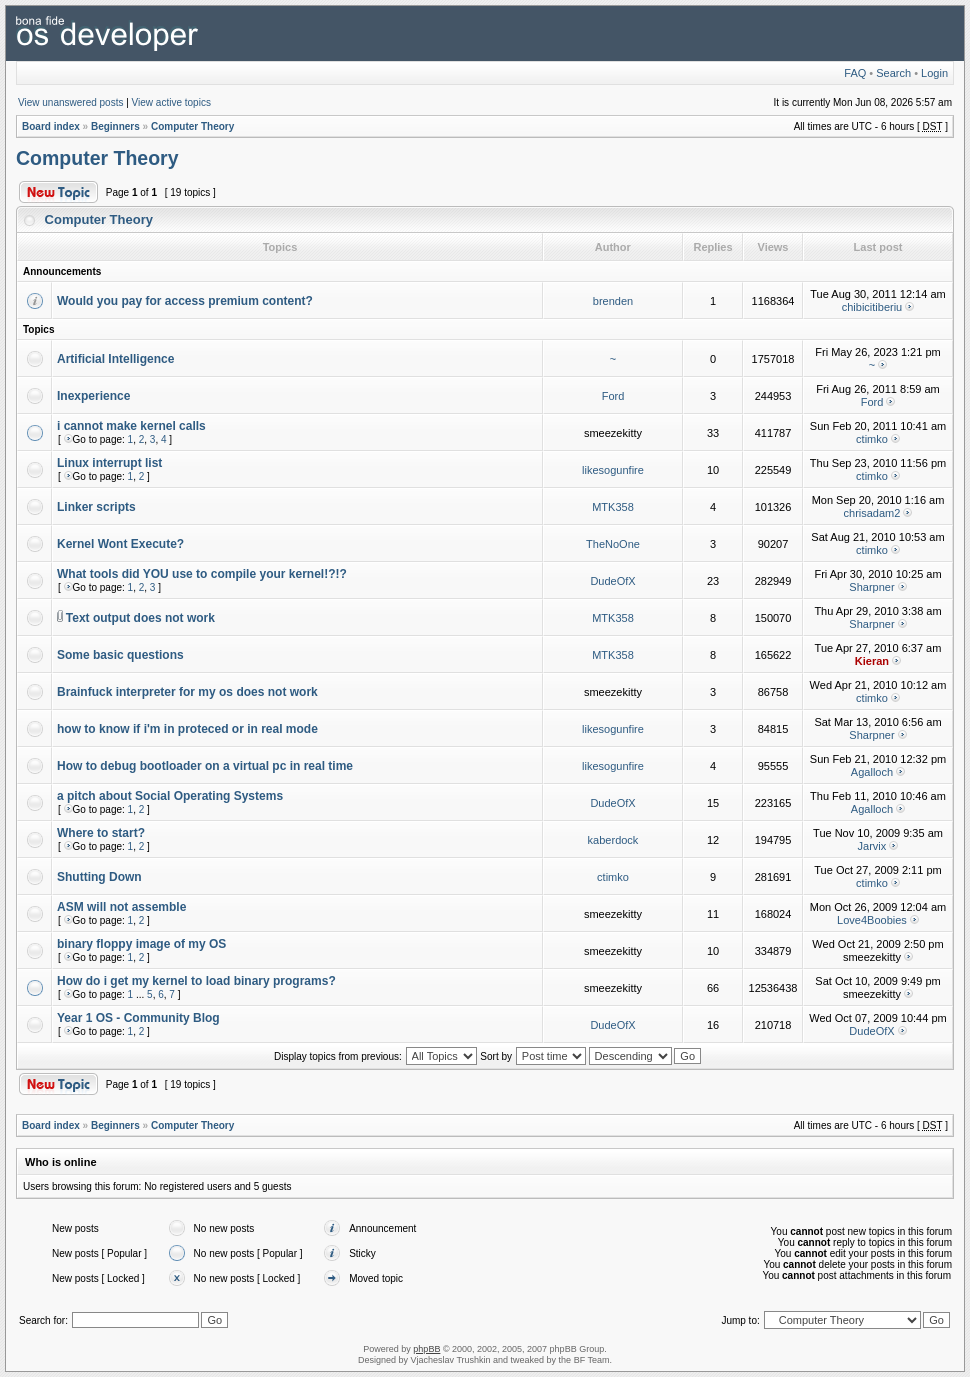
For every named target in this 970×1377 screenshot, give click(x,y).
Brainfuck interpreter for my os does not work (187, 692)
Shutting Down (99, 877)
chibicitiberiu (872, 307)
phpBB (426, 1349)
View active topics (171, 102)
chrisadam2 (872, 513)
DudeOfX (612, 581)
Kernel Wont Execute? (120, 544)
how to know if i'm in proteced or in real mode (187, 729)
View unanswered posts (70, 102)
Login (934, 73)
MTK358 (613, 507)
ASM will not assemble (121, 907)
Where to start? (101, 833)
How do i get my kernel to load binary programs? (196, 981)
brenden (613, 301)
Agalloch (872, 772)
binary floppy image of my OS (141, 944)
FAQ (855, 73)
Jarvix (872, 846)
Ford (613, 396)
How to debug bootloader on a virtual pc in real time (205, 766)
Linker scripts (96, 507)
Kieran (872, 661)
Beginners (115, 126)
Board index (51, 126)
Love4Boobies (872, 920)
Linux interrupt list (109, 463)
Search (893, 73)
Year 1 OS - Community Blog (138, 1018)
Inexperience (93, 396)
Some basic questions (120, 655)
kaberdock (613, 840)
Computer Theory (192, 126)
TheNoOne (613, 544)
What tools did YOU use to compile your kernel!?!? (202, 574)
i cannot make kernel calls (131, 426)
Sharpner (871, 587)
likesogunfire (613, 470)
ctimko (872, 439)
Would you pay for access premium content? (185, 301)
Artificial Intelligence (115, 359)
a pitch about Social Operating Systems (170, 796)
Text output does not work (140, 618)
